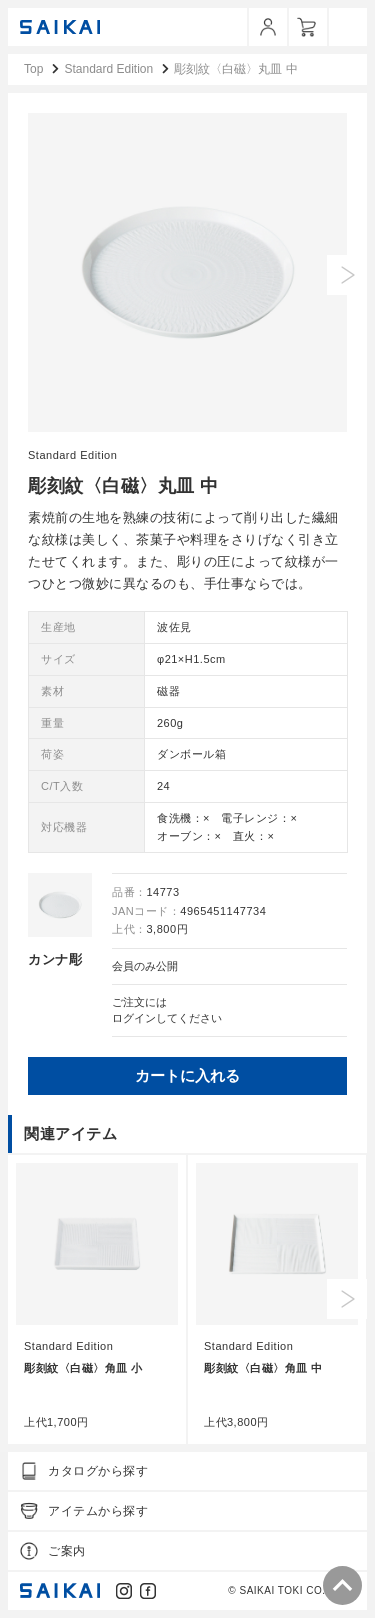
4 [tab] (198, 408)
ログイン (134, 1018)
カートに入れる (187, 1075)
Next (347, 275)
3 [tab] (179, 408)
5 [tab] (217, 408)
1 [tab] (141, 408)
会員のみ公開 (145, 966)
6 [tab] (236, 408)
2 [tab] (160, 408)
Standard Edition (72, 455)
